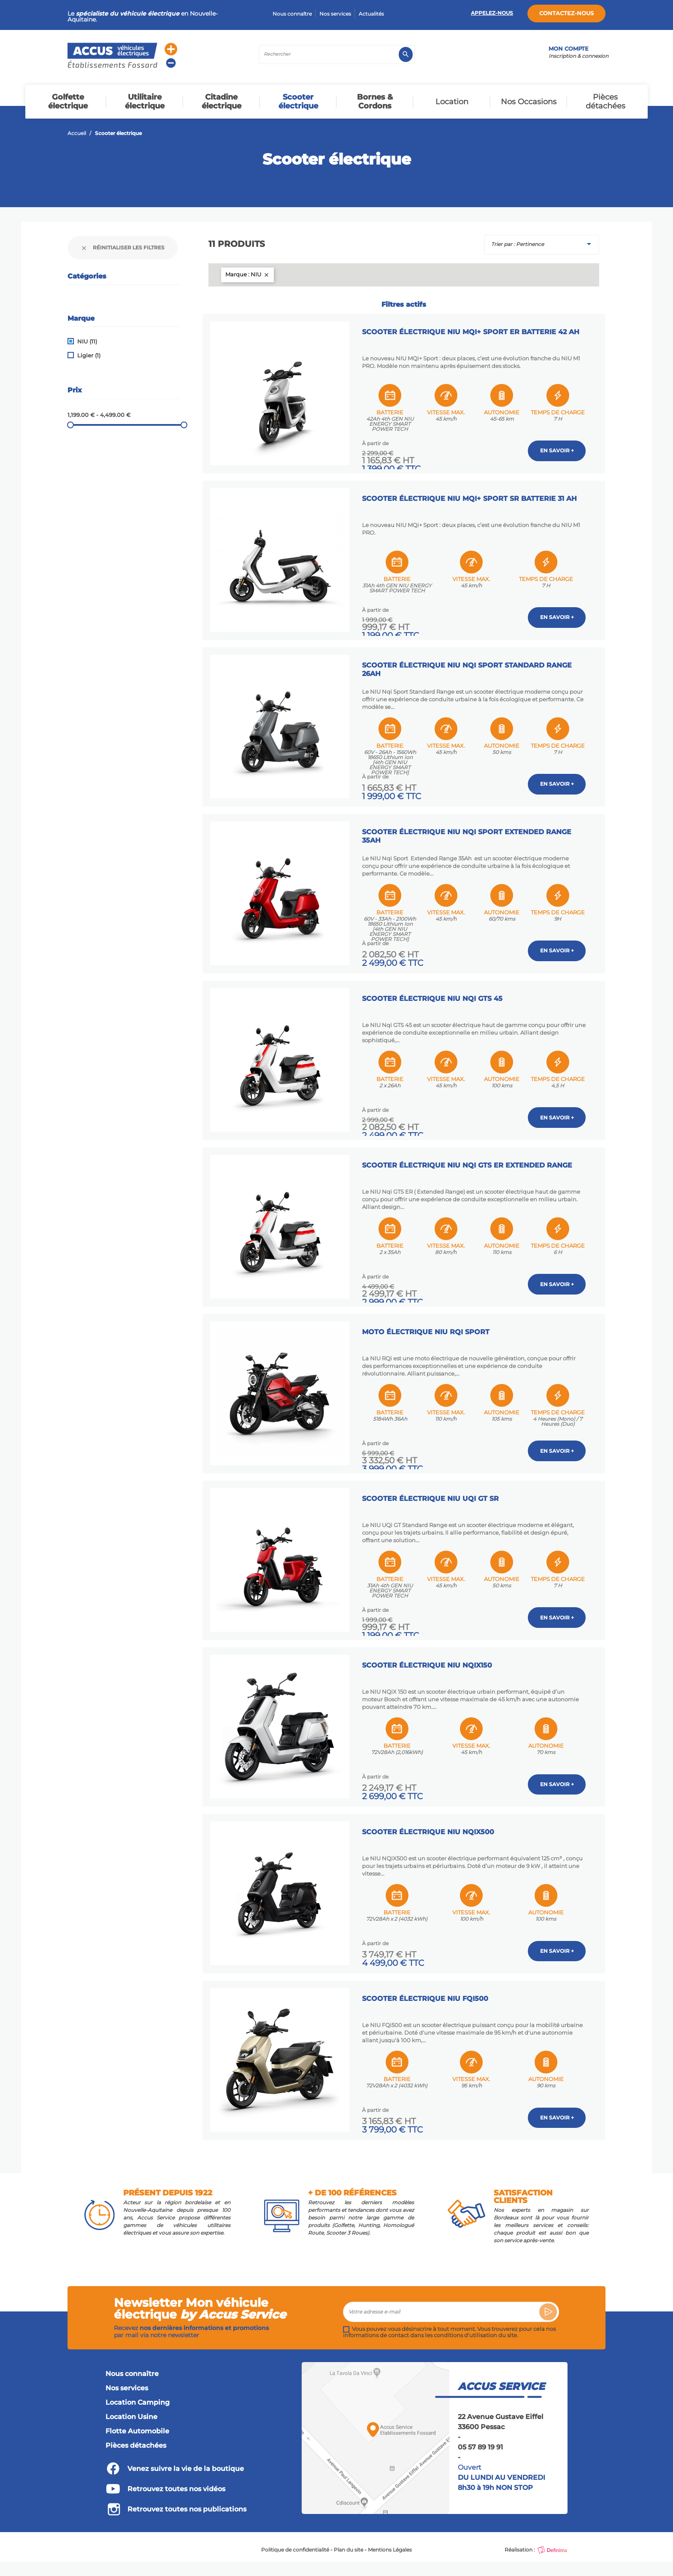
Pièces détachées (135, 2436)
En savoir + (557, 449)
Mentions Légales (390, 2540)
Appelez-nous (492, 13)
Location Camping (137, 2392)
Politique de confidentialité (295, 2540)
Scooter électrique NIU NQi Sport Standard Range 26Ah (469, 665)
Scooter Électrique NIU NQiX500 (430, 1822)
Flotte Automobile (137, 2421)
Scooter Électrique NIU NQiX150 (429, 1656)
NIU (87, 341)
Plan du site (348, 2540)
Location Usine (131, 2407)
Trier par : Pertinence (542, 244)
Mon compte (569, 48)
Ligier (88, 355)
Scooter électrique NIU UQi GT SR (432, 1491)
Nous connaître (292, 14)
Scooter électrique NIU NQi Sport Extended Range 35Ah (468, 831)
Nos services (335, 14)
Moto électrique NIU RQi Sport (428, 1325)
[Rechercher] (337, 54)
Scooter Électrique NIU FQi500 (427, 1988)
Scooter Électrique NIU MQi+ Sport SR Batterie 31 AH (471, 496)
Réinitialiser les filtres (123, 247)
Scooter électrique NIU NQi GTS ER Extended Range (469, 1159)
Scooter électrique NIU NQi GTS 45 (434, 993)
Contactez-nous (566, 13)
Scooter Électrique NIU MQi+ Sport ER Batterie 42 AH (472, 330)
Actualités (371, 14)
